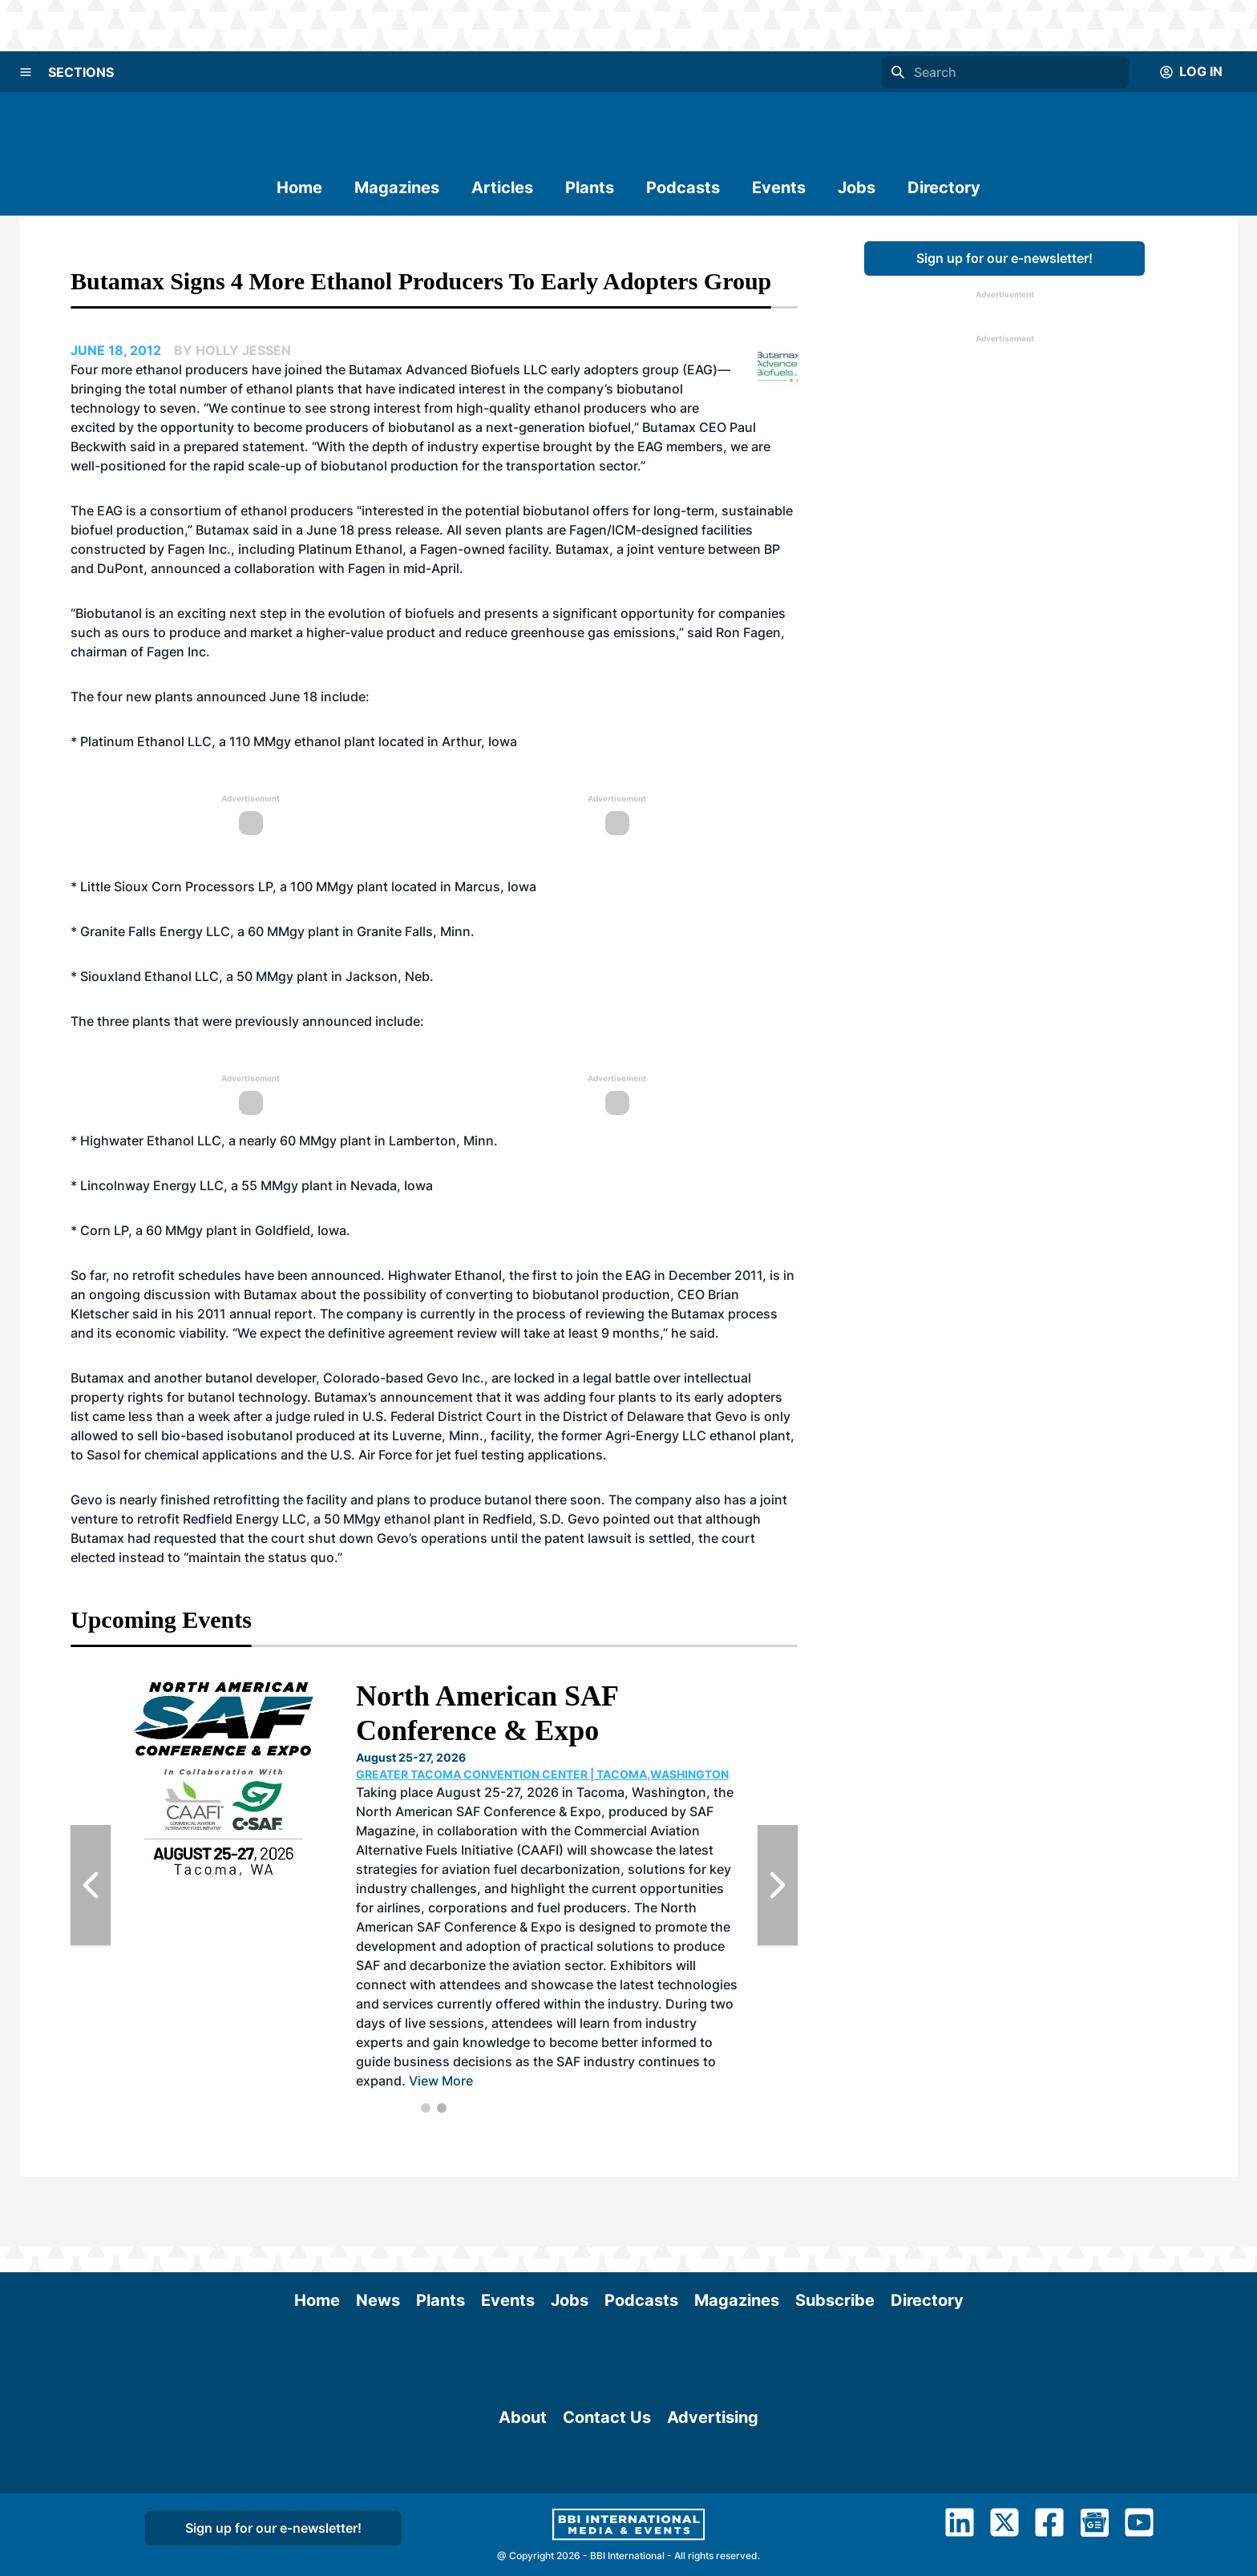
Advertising (712, 2540)
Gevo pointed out (621, 1519)
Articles (502, 187)
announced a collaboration (233, 568)
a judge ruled (305, 1416)
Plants (589, 187)
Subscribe (835, 2230)
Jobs (856, 187)
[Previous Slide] (91, 1885)
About (523, 2540)
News (378, 2230)
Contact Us (607, 2540)
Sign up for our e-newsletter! (1004, 258)
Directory (943, 187)
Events (779, 187)
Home (299, 187)
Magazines (396, 187)
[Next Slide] (778, 1885)
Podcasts (683, 187)
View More (441, 2081)
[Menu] (26, 72)
